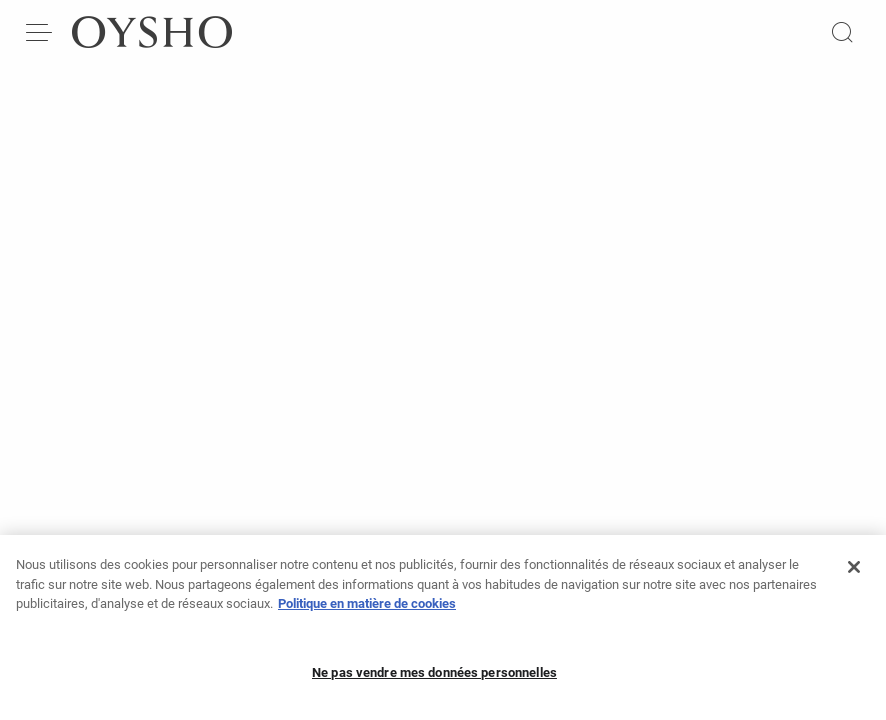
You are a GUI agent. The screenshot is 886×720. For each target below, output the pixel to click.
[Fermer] (854, 577)
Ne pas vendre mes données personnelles (434, 682)
